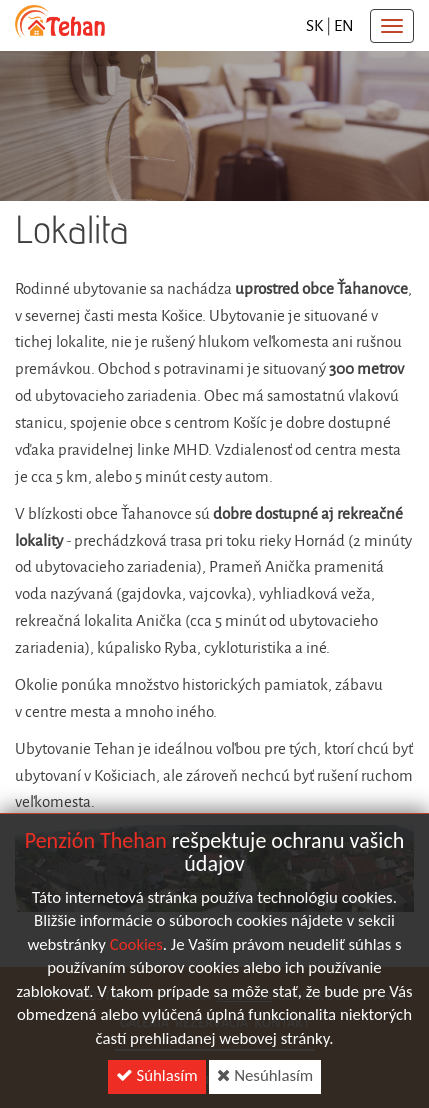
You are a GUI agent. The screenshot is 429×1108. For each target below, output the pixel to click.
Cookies (136, 948)
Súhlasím (157, 1079)
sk (314, 25)
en (344, 25)
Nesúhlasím (265, 1079)
